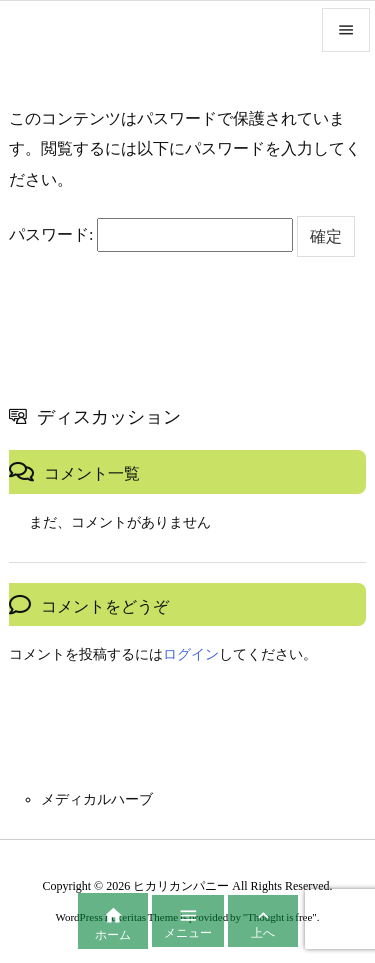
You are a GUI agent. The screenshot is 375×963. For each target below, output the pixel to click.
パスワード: (151, 235)
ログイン (191, 654)
